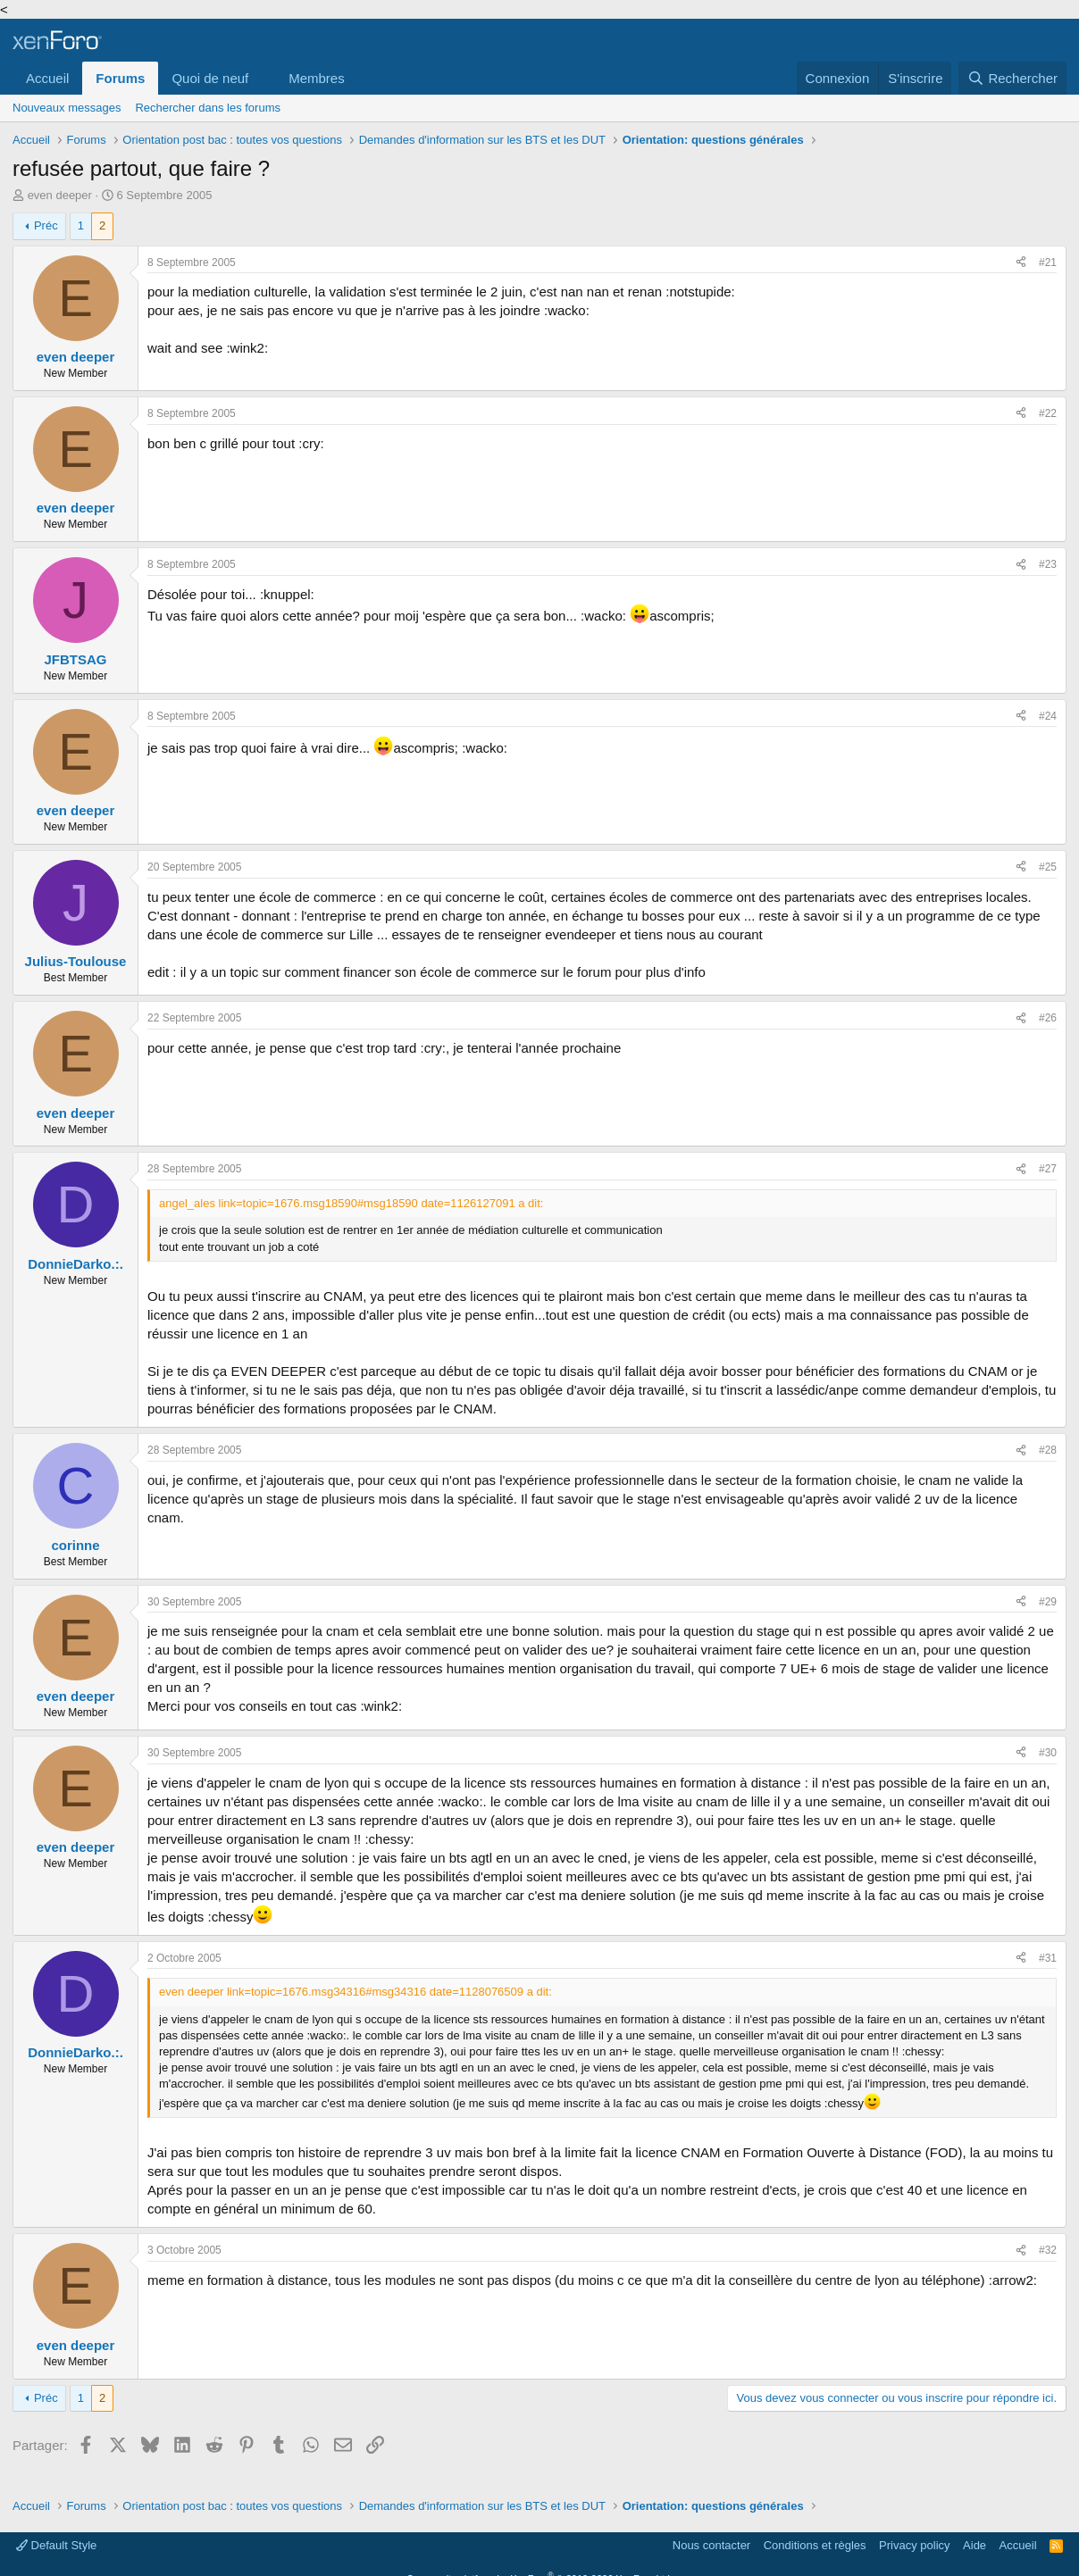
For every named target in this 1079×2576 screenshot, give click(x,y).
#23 (1048, 564)
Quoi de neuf (209, 78)
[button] (262, 78)
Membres (317, 78)
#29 (1048, 1602)
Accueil (47, 78)
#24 (1048, 716)
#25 (1048, 867)
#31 (1048, 1958)
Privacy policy (914, 2545)
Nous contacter (711, 2545)
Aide (974, 2545)
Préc (46, 225)
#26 (1048, 1018)
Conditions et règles (815, 2545)
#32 (1048, 2250)
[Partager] (1021, 263)
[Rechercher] (1012, 78)
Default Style (56, 2545)
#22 (1048, 413)
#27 (1048, 1169)
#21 (1048, 262)
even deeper (60, 195)
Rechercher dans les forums (207, 107)
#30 (1048, 1753)
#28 (1048, 1450)
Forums (120, 78)
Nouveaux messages (67, 107)
